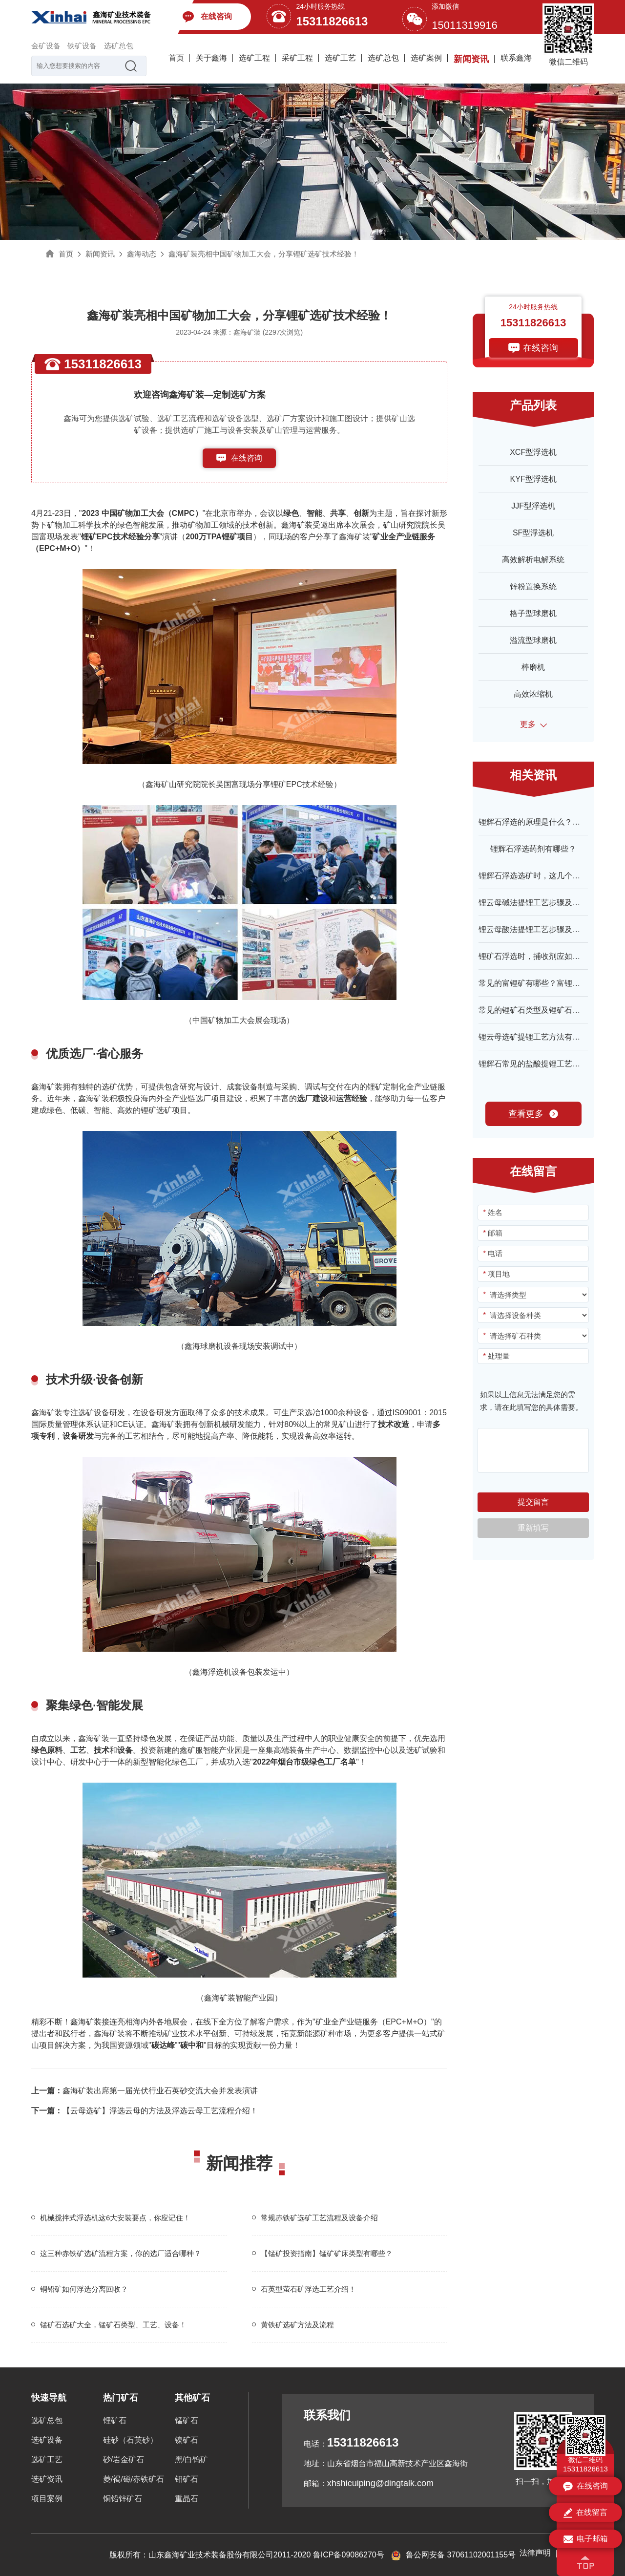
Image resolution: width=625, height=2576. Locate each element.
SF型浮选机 (533, 533)
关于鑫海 (211, 58)
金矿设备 (46, 46)
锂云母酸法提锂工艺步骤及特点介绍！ (545, 929)
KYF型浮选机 (533, 479)
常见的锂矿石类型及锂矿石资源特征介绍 (549, 1010)
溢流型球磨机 (533, 640)
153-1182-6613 (246, 477)
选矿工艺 (340, 58)
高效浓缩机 (533, 694)
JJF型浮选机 (533, 506)
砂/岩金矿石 (123, 2459)
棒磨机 (533, 667)
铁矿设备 (82, 46)
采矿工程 (297, 58)
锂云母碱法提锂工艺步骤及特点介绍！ (545, 902)
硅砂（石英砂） (130, 2440)
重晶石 (186, 2498)
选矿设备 (46, 2440)
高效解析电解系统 (533, 559)
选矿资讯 (46, 2479)
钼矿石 (186, 2479)
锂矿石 (114, 2420)
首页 (176, 58)
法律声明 (535, 2553)
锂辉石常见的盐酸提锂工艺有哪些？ (541, 1064)
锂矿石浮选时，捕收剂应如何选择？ (541, 956)
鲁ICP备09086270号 (348, 2555)
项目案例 (46, 2498)
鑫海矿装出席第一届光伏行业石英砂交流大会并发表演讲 (144, 2090)
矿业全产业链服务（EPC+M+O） (373, 2022)
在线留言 (585, 2513)
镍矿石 (186, 2440)
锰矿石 (186, 2420)
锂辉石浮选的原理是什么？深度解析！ (545, 822)
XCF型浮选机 (533, 452)
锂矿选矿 (156, 1110)
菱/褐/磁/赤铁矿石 (133, 2479)
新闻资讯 (471, 59)
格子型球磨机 (533, 613)
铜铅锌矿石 (122, 2498)
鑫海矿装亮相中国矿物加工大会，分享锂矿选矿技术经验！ (263, 254)
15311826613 (332, 21)
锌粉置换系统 (533, 586)
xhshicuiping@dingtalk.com (380, 2483)
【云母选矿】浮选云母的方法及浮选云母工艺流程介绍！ (144, 2111)
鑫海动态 (141, 254)
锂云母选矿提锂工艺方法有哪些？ (537, 1037)
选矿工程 (254, 58)
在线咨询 (246, 458)
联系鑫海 (516, 58)
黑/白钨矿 (191, 2459)
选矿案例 (426, 58)
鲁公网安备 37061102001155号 (453, 2555)
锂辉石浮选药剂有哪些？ (533, 849)
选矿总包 (118, 46)
